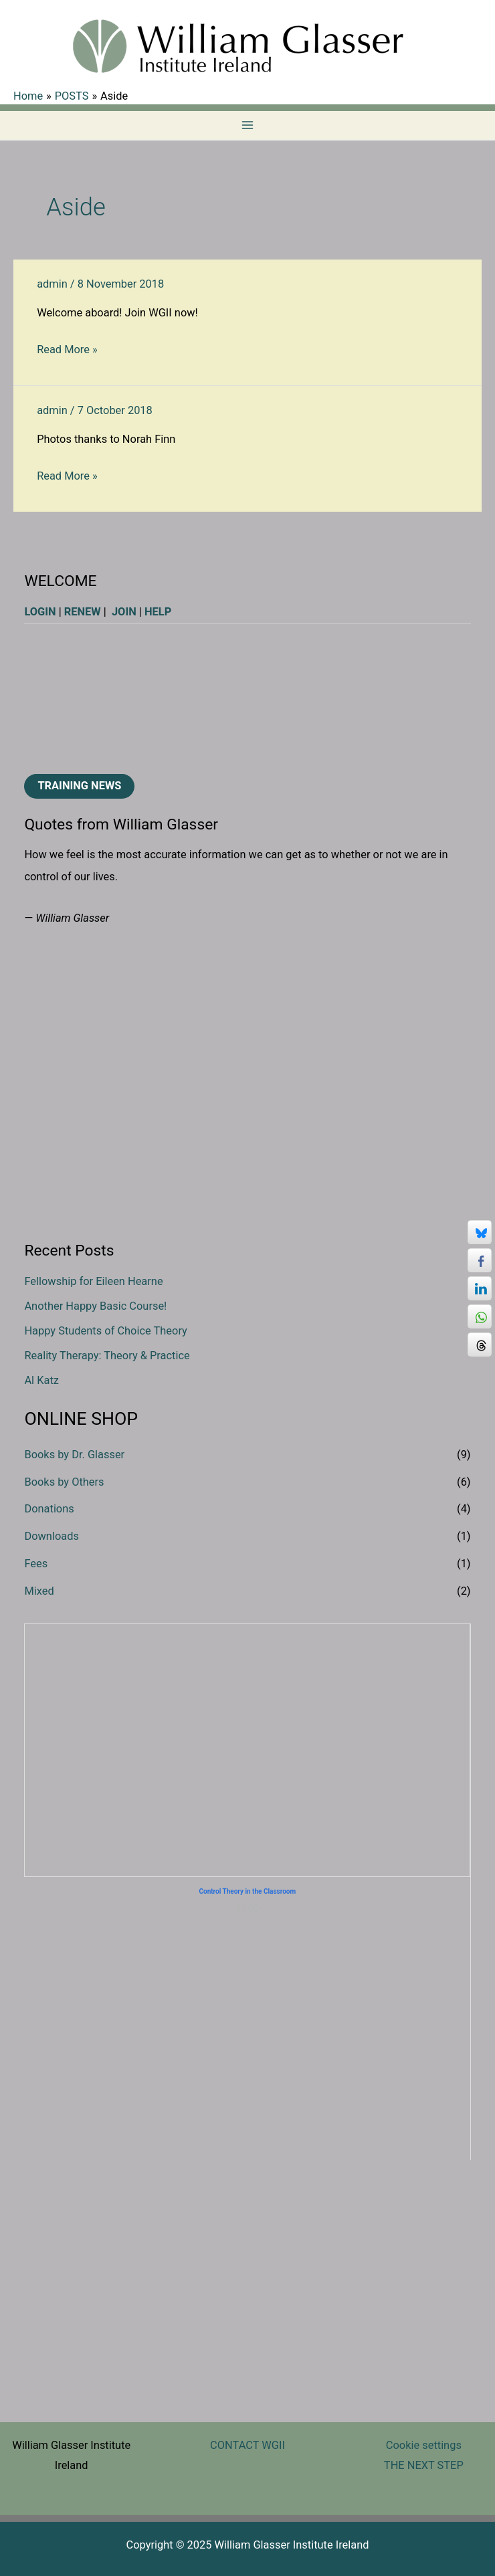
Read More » (67, 350)
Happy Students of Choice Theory (105, 1330)
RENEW (82, 611)
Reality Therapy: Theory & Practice (106, 1355)
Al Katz (41, 1380)
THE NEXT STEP (424, 2465)
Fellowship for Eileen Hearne (93, 1281)
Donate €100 (247, 1775)
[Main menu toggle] (247, 125)
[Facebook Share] (480, 1260)
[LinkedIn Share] (480, 1288)
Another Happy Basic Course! (95, 1306)
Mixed (39, 1591)
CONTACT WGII (247, 2445)
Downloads (51, 1536)
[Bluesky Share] (480, 1232)
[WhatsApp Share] (480, 1316)
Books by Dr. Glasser (74, 1454)
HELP (157, 611)
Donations (49, 1508)
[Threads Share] (480, 1344)
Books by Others (64, 1482)
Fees (35, 1563)
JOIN (124, 611)
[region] (247, 699)
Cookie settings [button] (424, 2445)
